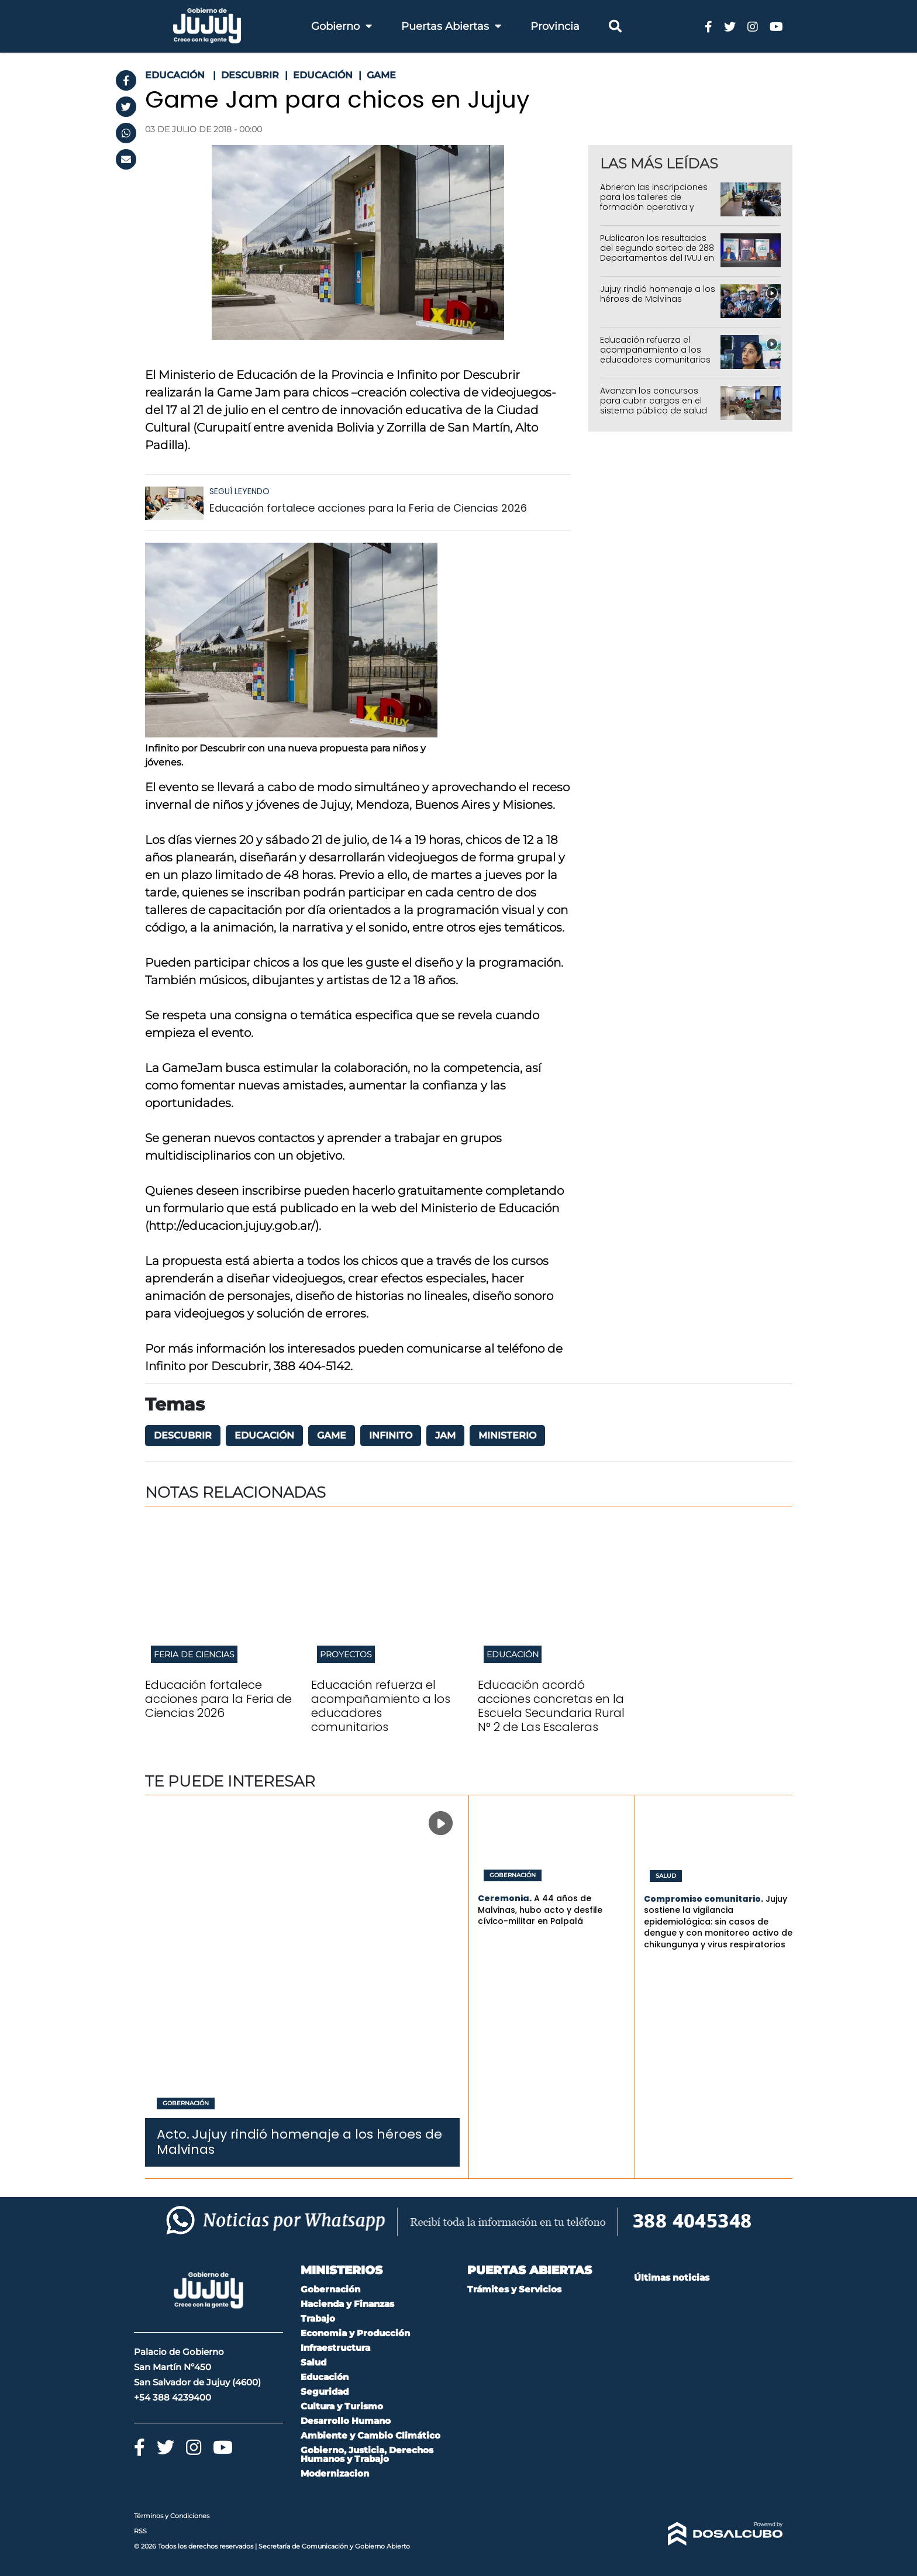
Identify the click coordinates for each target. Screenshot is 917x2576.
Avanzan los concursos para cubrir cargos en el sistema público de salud (653, 400)
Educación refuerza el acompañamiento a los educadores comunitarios (655, 349)
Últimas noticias (671, 2277)
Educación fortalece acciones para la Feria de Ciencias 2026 (368, 508)
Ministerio (507, 1435)
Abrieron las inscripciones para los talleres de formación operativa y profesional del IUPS (654, 201)
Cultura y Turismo (342, 2406)
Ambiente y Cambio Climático (370, 2435)
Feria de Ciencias (194, 1654)
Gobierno (341, 26)
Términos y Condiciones (171, 2516)
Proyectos (346, 1654)
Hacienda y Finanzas (347, 2303)
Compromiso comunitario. (703, 1899)
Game (331, 1435)
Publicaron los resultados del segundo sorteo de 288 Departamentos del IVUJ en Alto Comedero (657, 252)
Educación (264, 1435)
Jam (445, 1435)
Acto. (173, 2134)
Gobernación (186, 2103)
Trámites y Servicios (514, 2289)
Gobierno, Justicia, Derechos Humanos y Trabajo (367, 2454)
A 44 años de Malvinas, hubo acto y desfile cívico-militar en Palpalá (540, 1909)
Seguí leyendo (239, 491)
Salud (666, 1876)
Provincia (555, 26)
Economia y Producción (355, 2333)
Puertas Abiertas (451, 26)
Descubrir (183, 1435)
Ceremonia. (505, 1898)
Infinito (390, 1435)
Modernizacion (335, 2473)
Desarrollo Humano (346, 2420)
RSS (140, 2531)
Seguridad (325, 2391)
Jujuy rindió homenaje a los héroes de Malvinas (657, 294)
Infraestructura (335, 2347)
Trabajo (318, 2318)
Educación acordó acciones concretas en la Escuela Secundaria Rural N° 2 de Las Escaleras (551, 1706)
